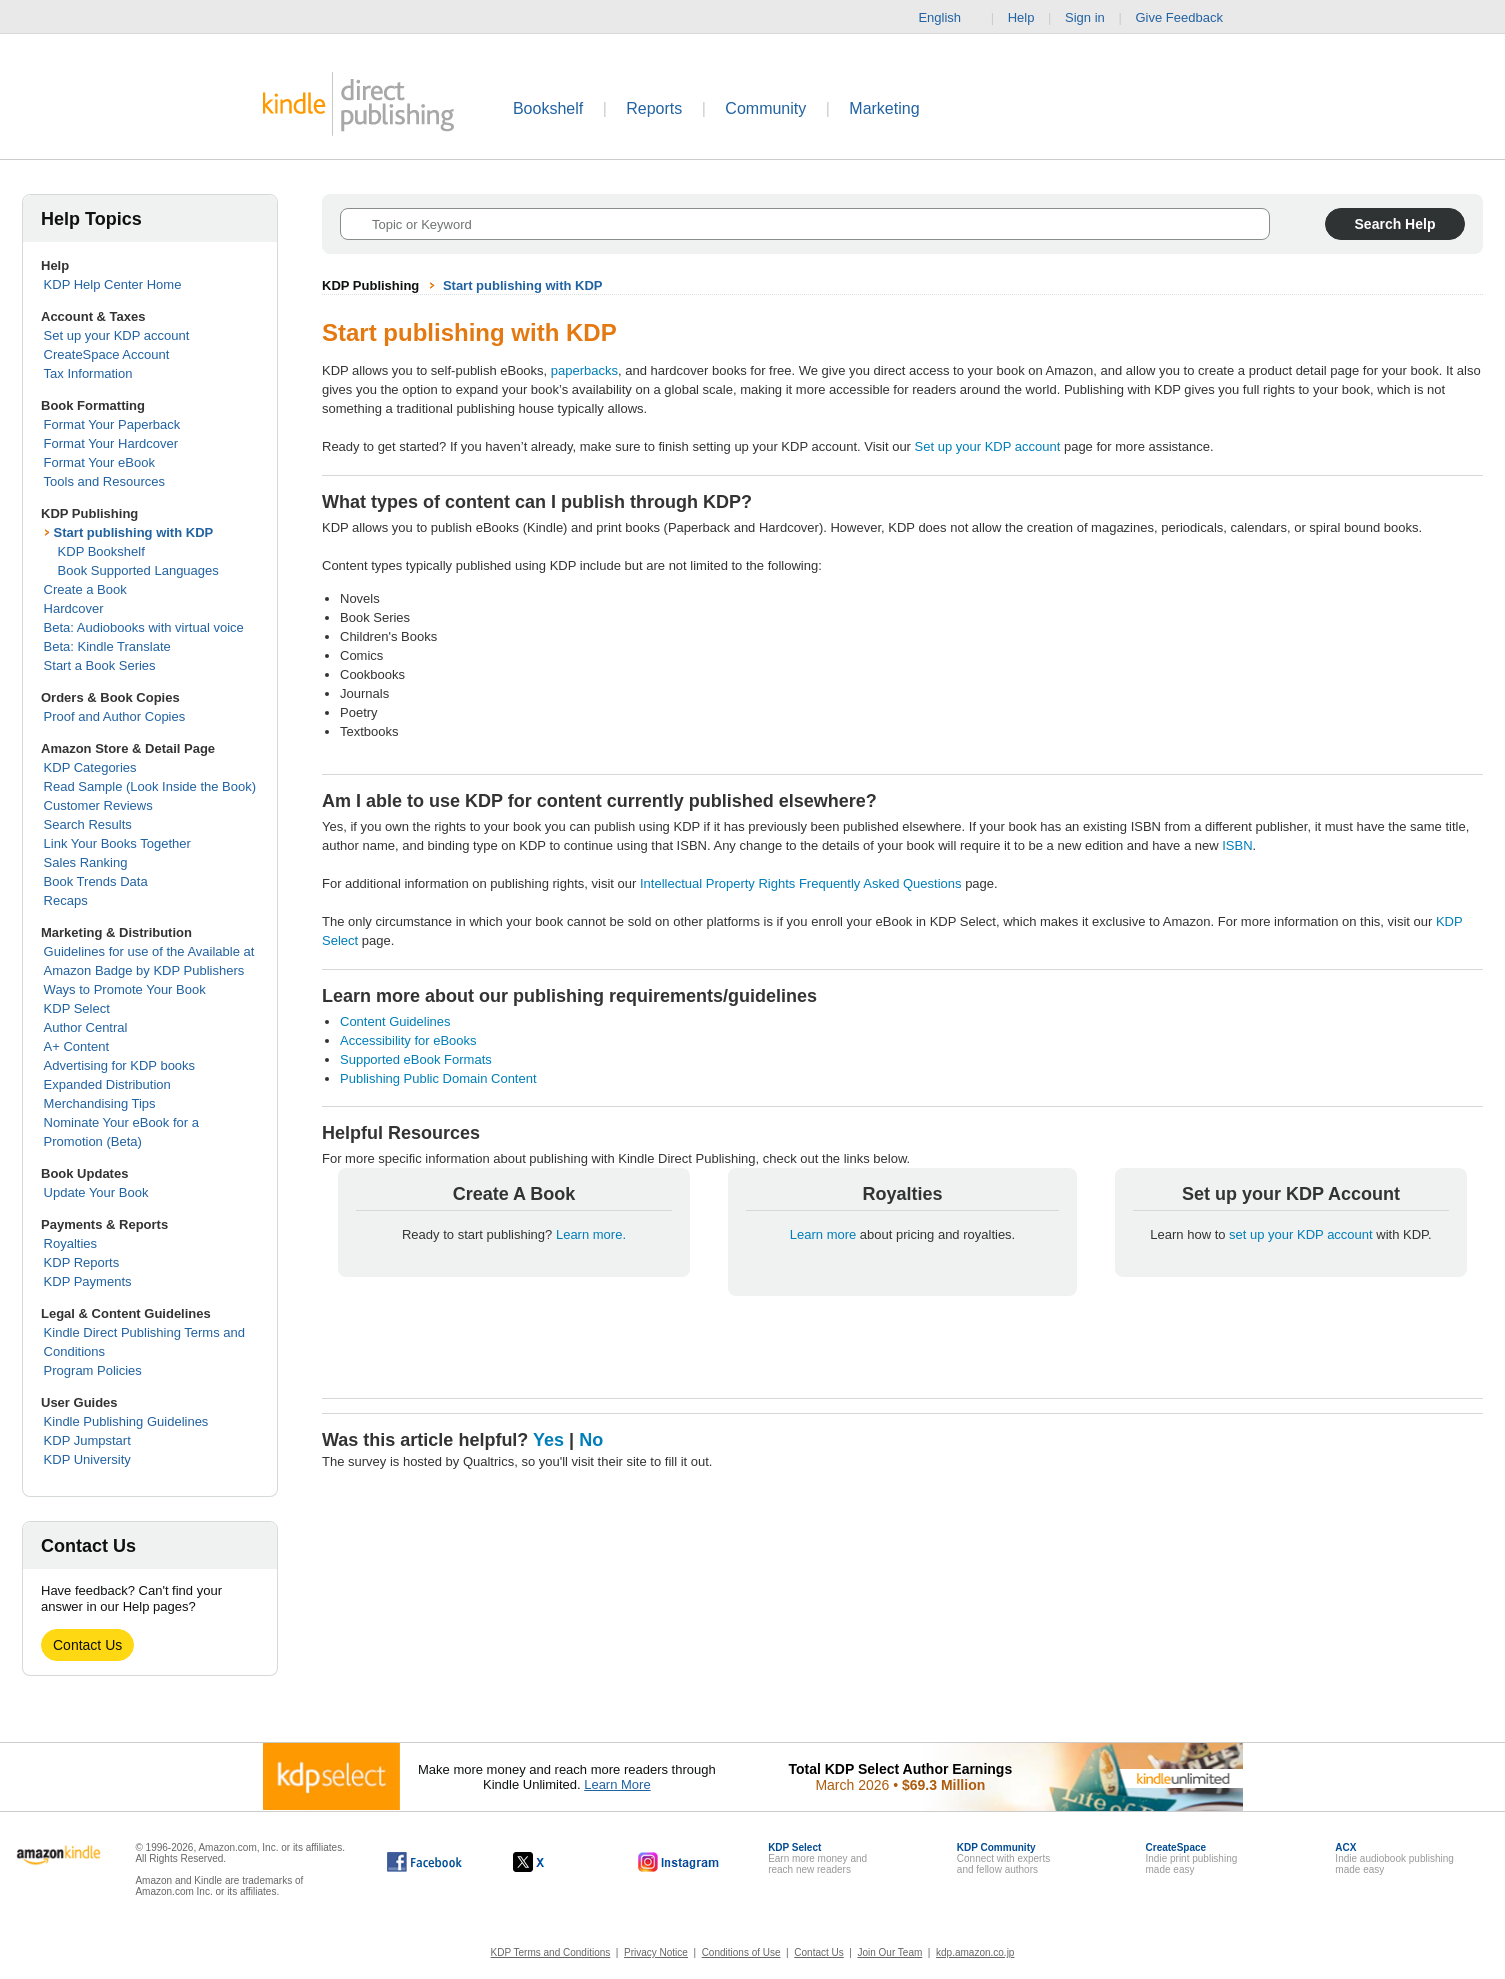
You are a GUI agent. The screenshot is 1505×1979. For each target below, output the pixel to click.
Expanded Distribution (107, 1084)
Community (765, 108)
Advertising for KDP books (120, 1065)
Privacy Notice (656, 1952)
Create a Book (85, 589)
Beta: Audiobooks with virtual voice (144, 627)
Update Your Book (96, 1192)
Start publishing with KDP (134, 532)
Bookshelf (548, 108)
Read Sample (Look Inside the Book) (150, 786)
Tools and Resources (104, 481)
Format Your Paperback (112, 424)
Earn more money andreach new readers (817, 1858)
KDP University (87, 1459)
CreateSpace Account (107, 354)
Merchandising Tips (100, 1103)
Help (1021, 17)
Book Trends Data (96, 881)
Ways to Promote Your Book (125, 989)
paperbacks (584, 370)
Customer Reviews (98, 805)
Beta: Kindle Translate (107, 646)
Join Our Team (889, 1952)
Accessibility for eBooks (408, 1040)
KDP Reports (82, 1262)
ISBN (1237, 845)
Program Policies (93, 1370)
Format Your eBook (99, 462)
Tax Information (88, 373)
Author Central (86, 1027)
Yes (548, 1440)
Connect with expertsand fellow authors (1003, 1858)
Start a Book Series (100, 665)
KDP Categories (90, 767)
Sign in (1085, 17)
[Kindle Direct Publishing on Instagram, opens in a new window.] (679, 1862)
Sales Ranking (86, 862)
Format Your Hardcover (111, 443)
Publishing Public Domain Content (438, 1078)
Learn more (825, 1234)
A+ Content (76, 1046)
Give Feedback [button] (1188, 18)
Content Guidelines (395, 1021)
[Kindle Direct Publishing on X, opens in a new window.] (549, 1862)
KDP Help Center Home (113, 284)
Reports (654, 108)
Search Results (88, 824)
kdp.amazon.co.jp (975, 1952)
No (591, 1440)
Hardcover (74, 608)
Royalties (70, 1243)
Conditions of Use (741, 1952)
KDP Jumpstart (87, 1440)
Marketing (884, 108)
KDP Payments (88, 1281)
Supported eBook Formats (416, 1059)
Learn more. (591, 1234)
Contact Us (87, 1645)
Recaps (66, 900)
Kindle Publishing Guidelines (126, 1421)
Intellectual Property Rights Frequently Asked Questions (801, 883)
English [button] (947, 18)
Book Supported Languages (138, 570)
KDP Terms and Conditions (551, 1952)
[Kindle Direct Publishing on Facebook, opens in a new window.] (424, 1862)
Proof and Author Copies (115, 716)
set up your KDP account (1301, 1234)
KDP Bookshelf (101, 551)
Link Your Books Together (117, 843)
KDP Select (77, 1008)
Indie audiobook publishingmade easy (1394, 1858)
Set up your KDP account (117, 335)
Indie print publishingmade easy (1192, 1858)
